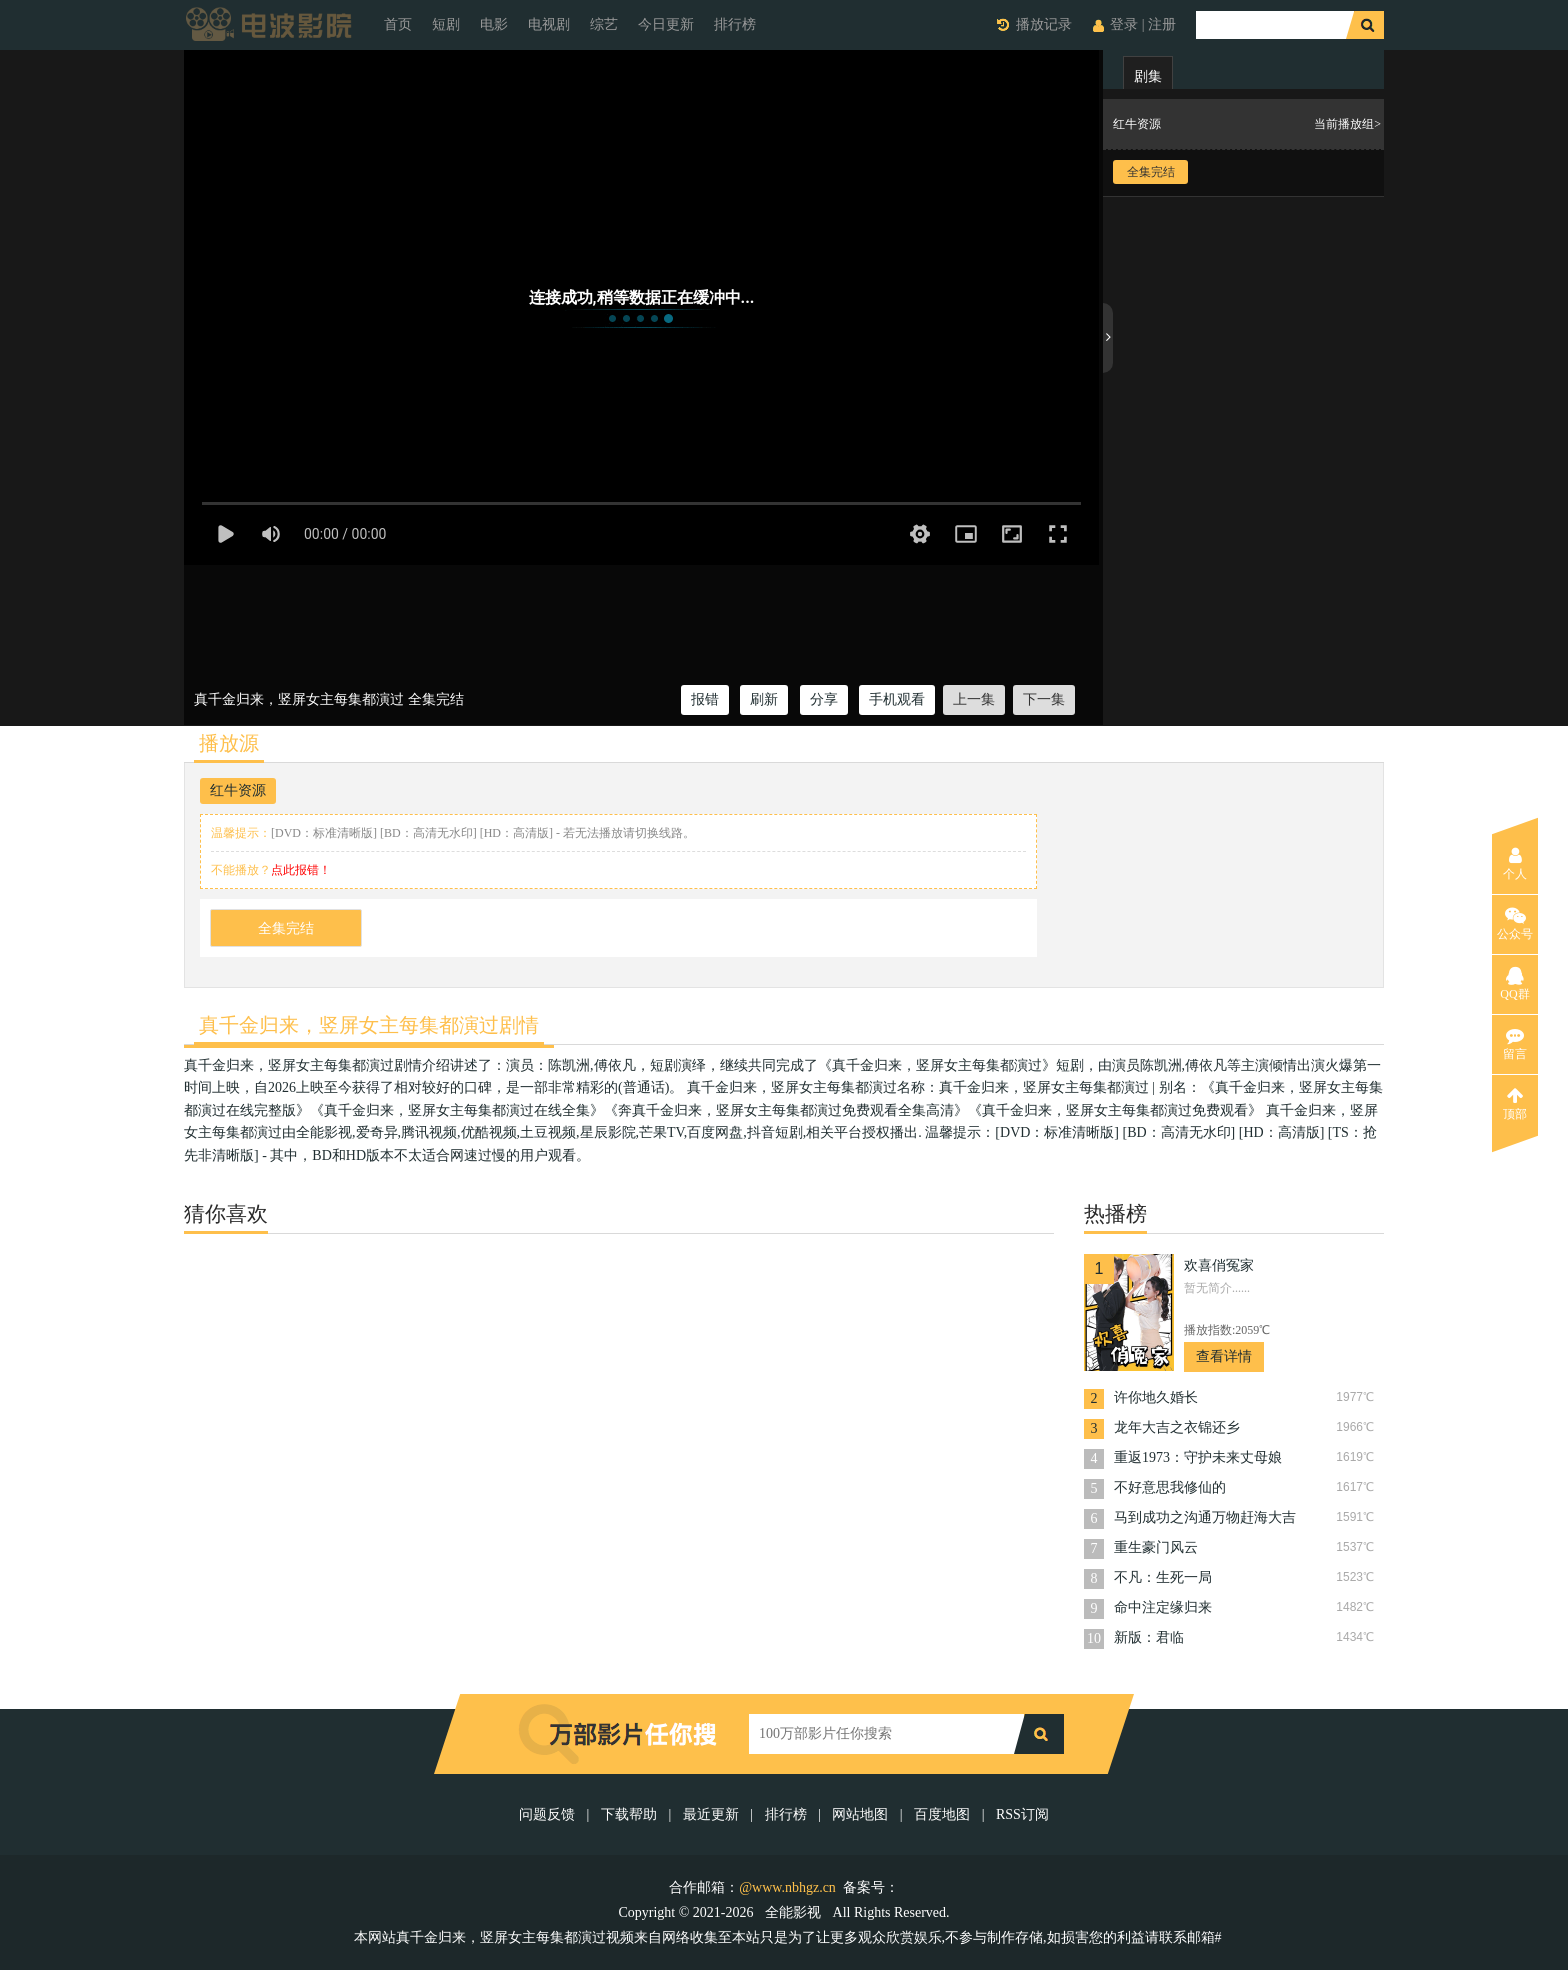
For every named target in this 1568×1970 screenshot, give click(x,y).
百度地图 (942, 1814)
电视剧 (549, 24)
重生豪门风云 (1156, 1547)
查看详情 (1224, 1356)
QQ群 (1514, 984)
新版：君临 (1149, 1637)
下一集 (1044, 699)
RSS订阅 (1022, 1814)
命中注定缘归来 (1163, 1607)
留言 (1515, 1044)
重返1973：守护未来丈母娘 (1198, 1457)
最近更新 (711, 1814)
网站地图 (860, 1814)
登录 (1124, 24)
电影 (494, 24)
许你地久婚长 (1156, 1397)
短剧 (446, 24)
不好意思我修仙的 (1170, 1487)
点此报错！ (301, 870)
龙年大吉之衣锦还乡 (1177, 1427)
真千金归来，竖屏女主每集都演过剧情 (369, 1025)
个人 (1515, 864)
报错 (705, 699)
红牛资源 (238, 790)
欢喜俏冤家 (1219, 1265)
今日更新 (666, 24)
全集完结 (286, 928)
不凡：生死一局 (1163, 1577)
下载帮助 (629, 1814)
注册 (1162, 24)
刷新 (764, 699)
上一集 (974, 699)
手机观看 (897, 699)
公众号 (1515, 924)
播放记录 (1044, 24)
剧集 (1148, 76)
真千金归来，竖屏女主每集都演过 (299, 699)
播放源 (229, 743)
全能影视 (795, 1912)
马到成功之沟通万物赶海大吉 (1205, 1517)
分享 (824, 699)
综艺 (604, 24)
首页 (398, 24)
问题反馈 (549, 1814)
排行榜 (735, 24)
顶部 (1515, 1104)
